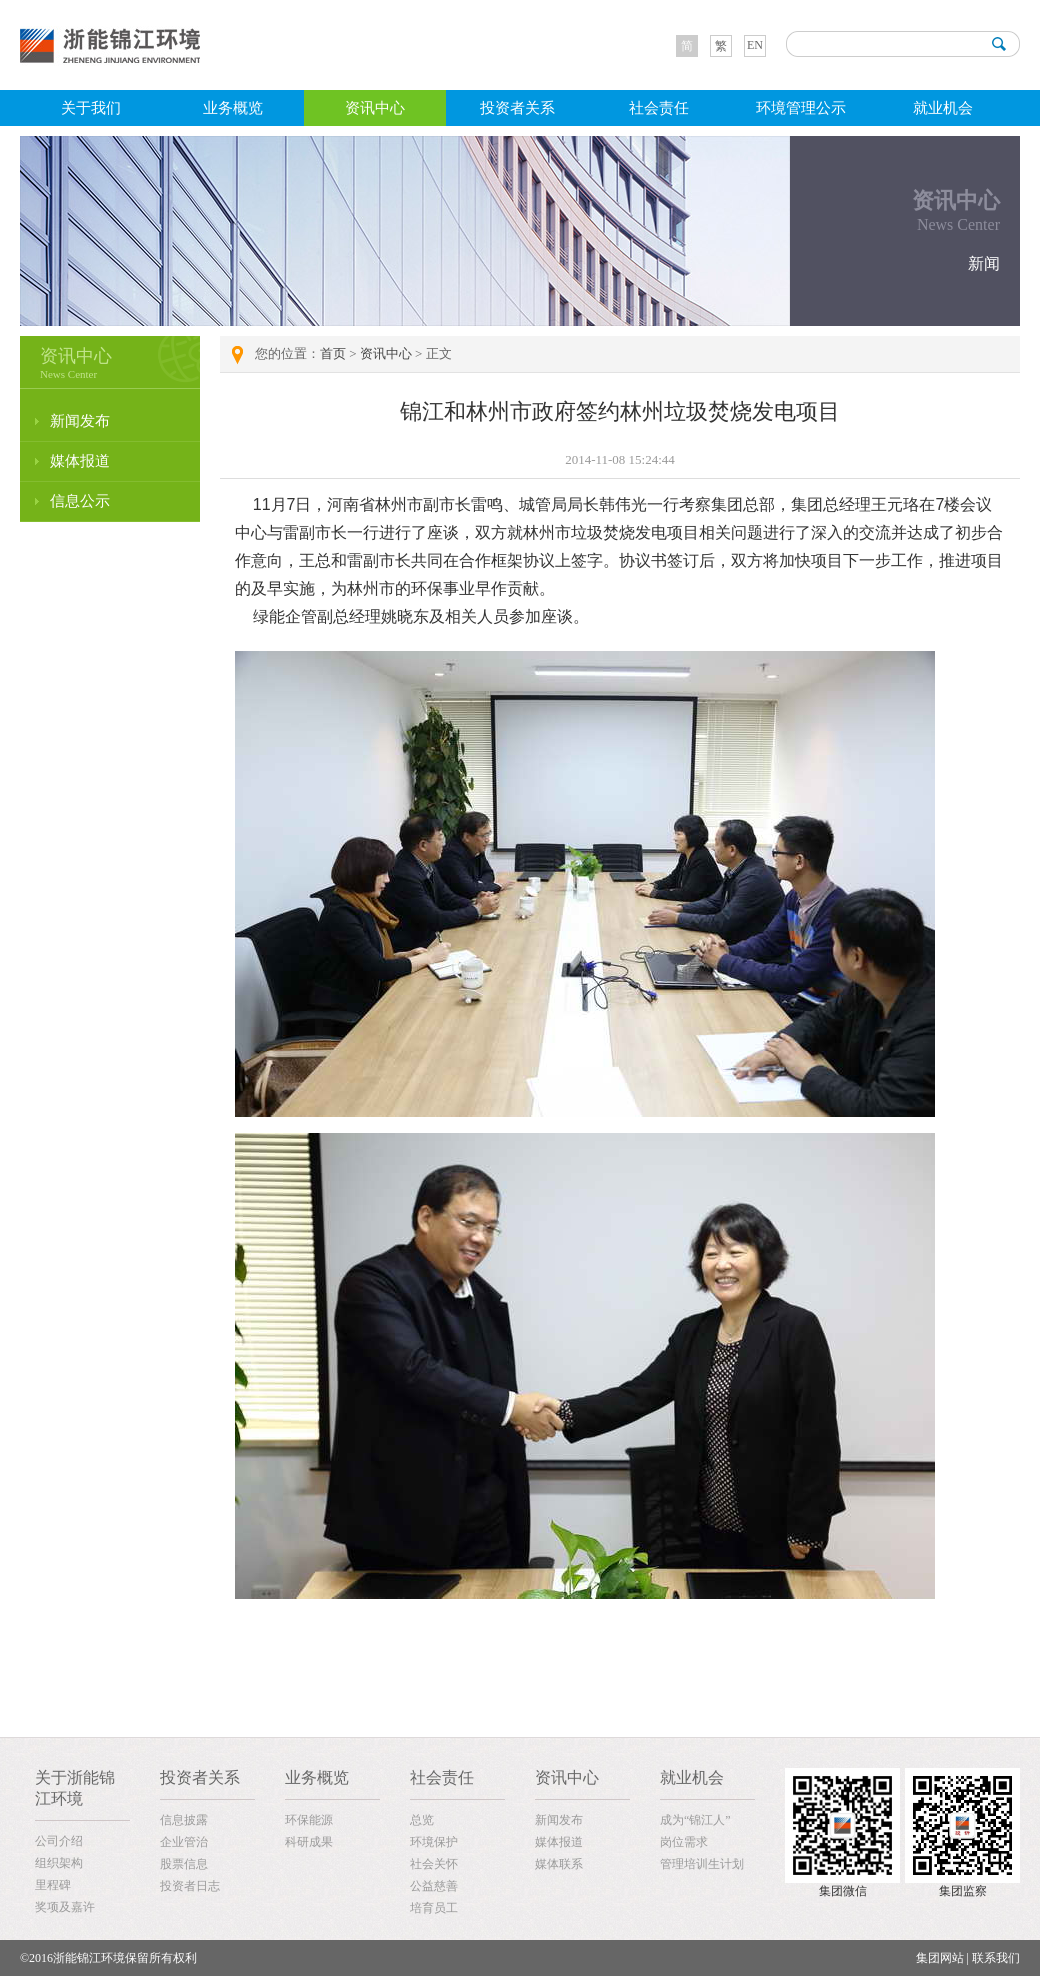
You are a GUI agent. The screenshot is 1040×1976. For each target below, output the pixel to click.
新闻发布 (80, 421)
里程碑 (53, 1885)
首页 (333, 353)
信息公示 (80, 501)
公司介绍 (59, 1841)
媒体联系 (559, 1864)
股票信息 (184, 1864)
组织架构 (59, 1863)
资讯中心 (375, 108)
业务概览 (233, 108)
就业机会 (943, 108)
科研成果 (309, 1842)
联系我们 (996, 1958)
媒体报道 (80, 461)
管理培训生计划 (702, 1864)
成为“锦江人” (695, 1820)
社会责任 (659, 108)
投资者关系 (517, 108)
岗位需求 (684, 1842)
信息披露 (184, 1820)
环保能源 (309, 1820)
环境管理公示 (801, 108)
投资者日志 (190, 1886)
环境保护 (434, 1842)
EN (755, 45)
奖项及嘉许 (65, 1907)
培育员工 (434, 1908)
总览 (422, 1820)
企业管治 (184, 1842)
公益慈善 (434, 1886)
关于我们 (91, 108)
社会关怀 (434, 1864)
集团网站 (940, 1958)
